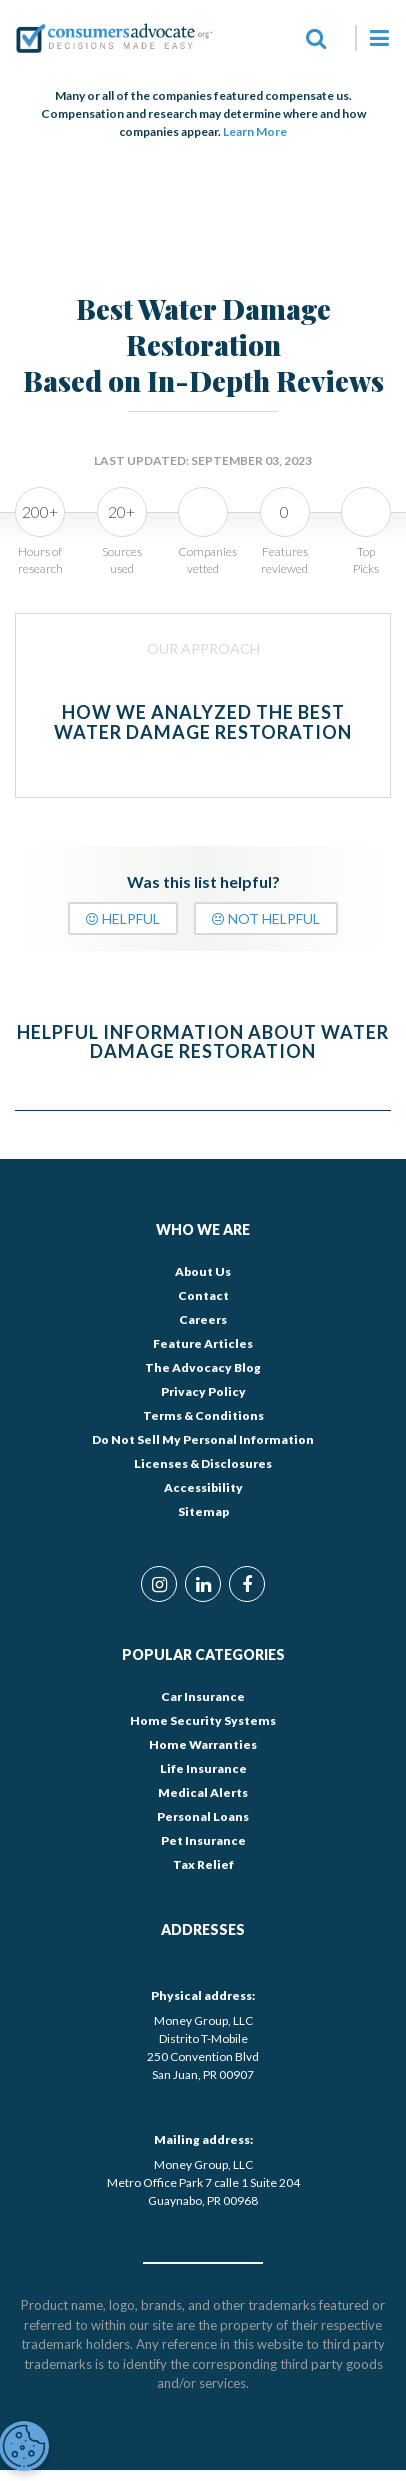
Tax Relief (203, 1864)
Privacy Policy (203, 1391)
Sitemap (203, 1511)
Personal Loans (203, 1816)
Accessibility (203, 1487)
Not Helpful (266, 918)
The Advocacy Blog (203, 1367)
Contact (203, 1295)
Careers (203, 1319)
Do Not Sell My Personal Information (203, 1439)
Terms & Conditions (203, 1415)
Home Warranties (203, 1744)
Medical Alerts (203, 1792)
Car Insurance (203, 1696)
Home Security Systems (203, 1720)
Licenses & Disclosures (203, 1463)
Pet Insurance (203, 1840)
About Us (203, 1271)
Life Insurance (203, 1768)
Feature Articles (203, 1343)
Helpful (123, 918)
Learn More (255, 131)
